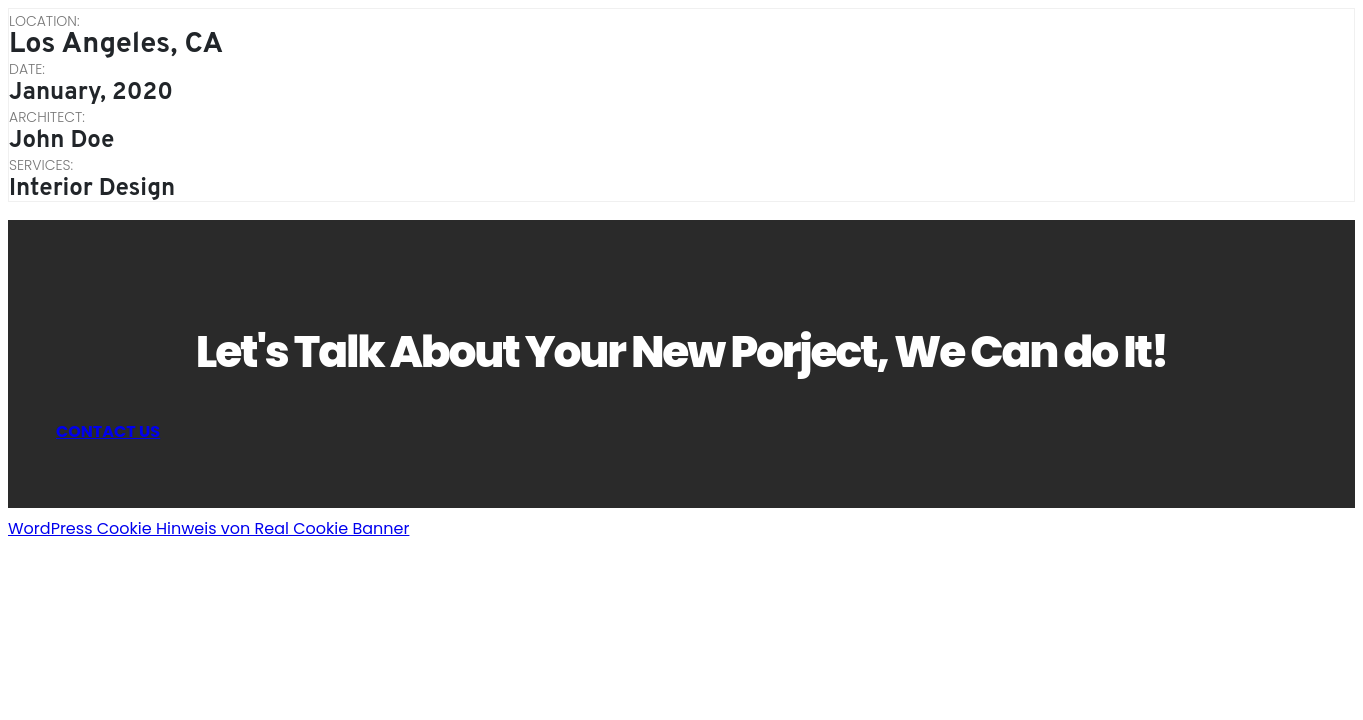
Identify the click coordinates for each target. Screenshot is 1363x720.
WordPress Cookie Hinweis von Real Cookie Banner (208, 528)
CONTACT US (108, 431)
